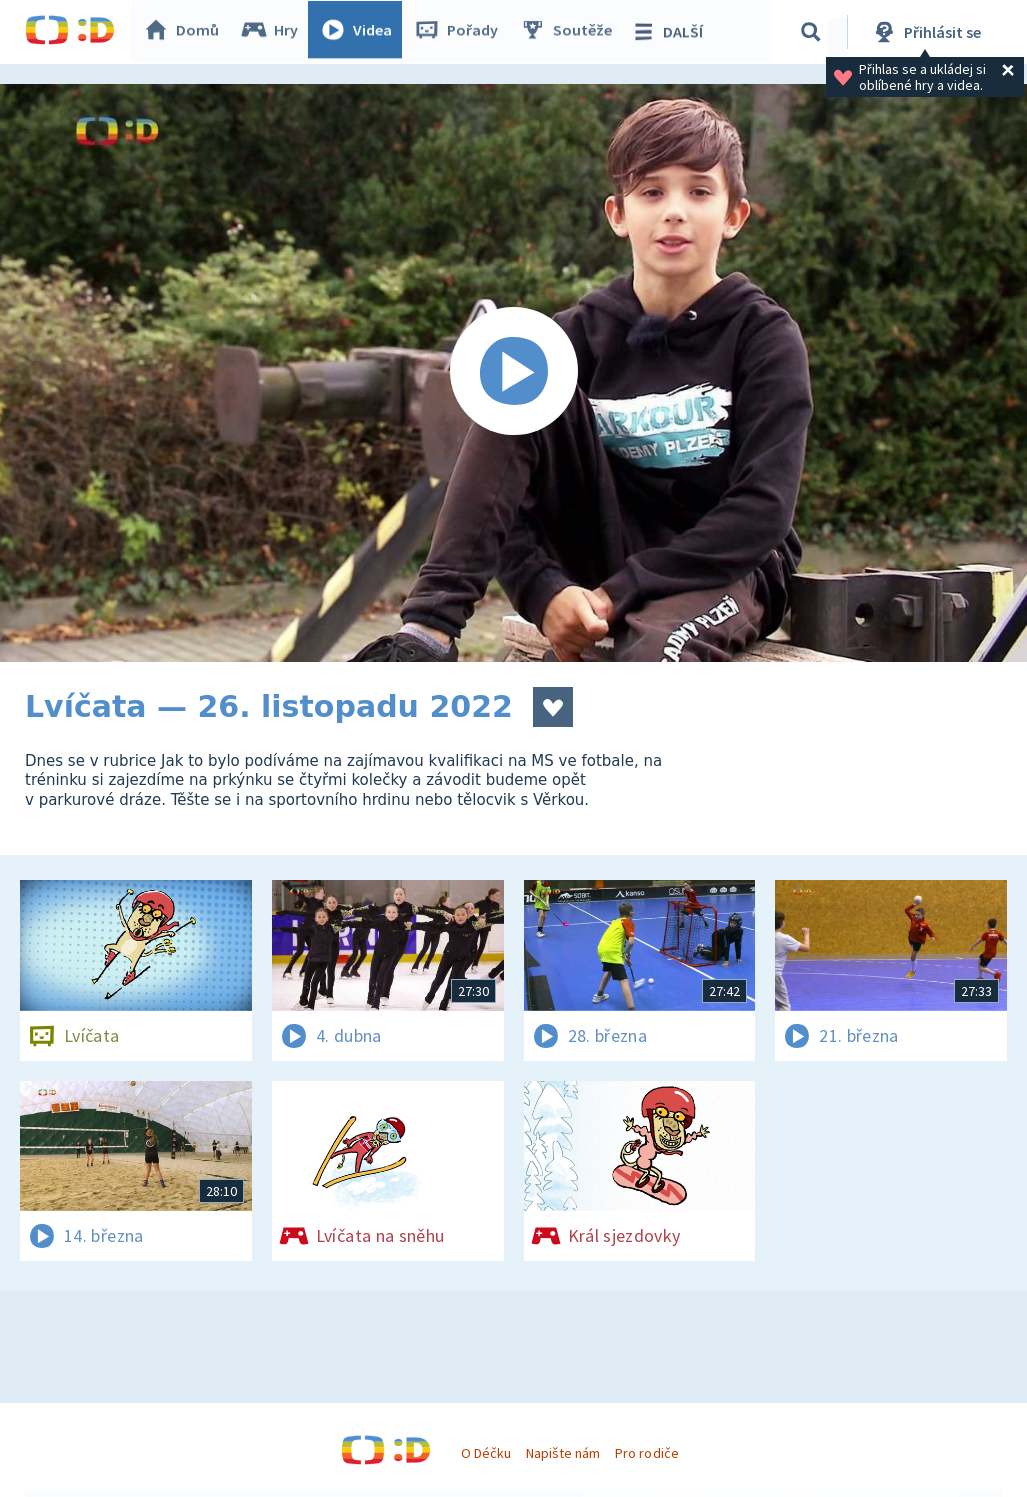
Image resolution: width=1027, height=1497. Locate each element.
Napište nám (563, 1453)
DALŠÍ (671, 32)
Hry (274, 32)
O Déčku (486, 1453)
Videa (361, 32)
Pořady (461, 32)
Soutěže (571, 32)
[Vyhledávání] (814, 32)
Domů (186, 32)
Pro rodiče (646, 1453)
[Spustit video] (513, 373)
